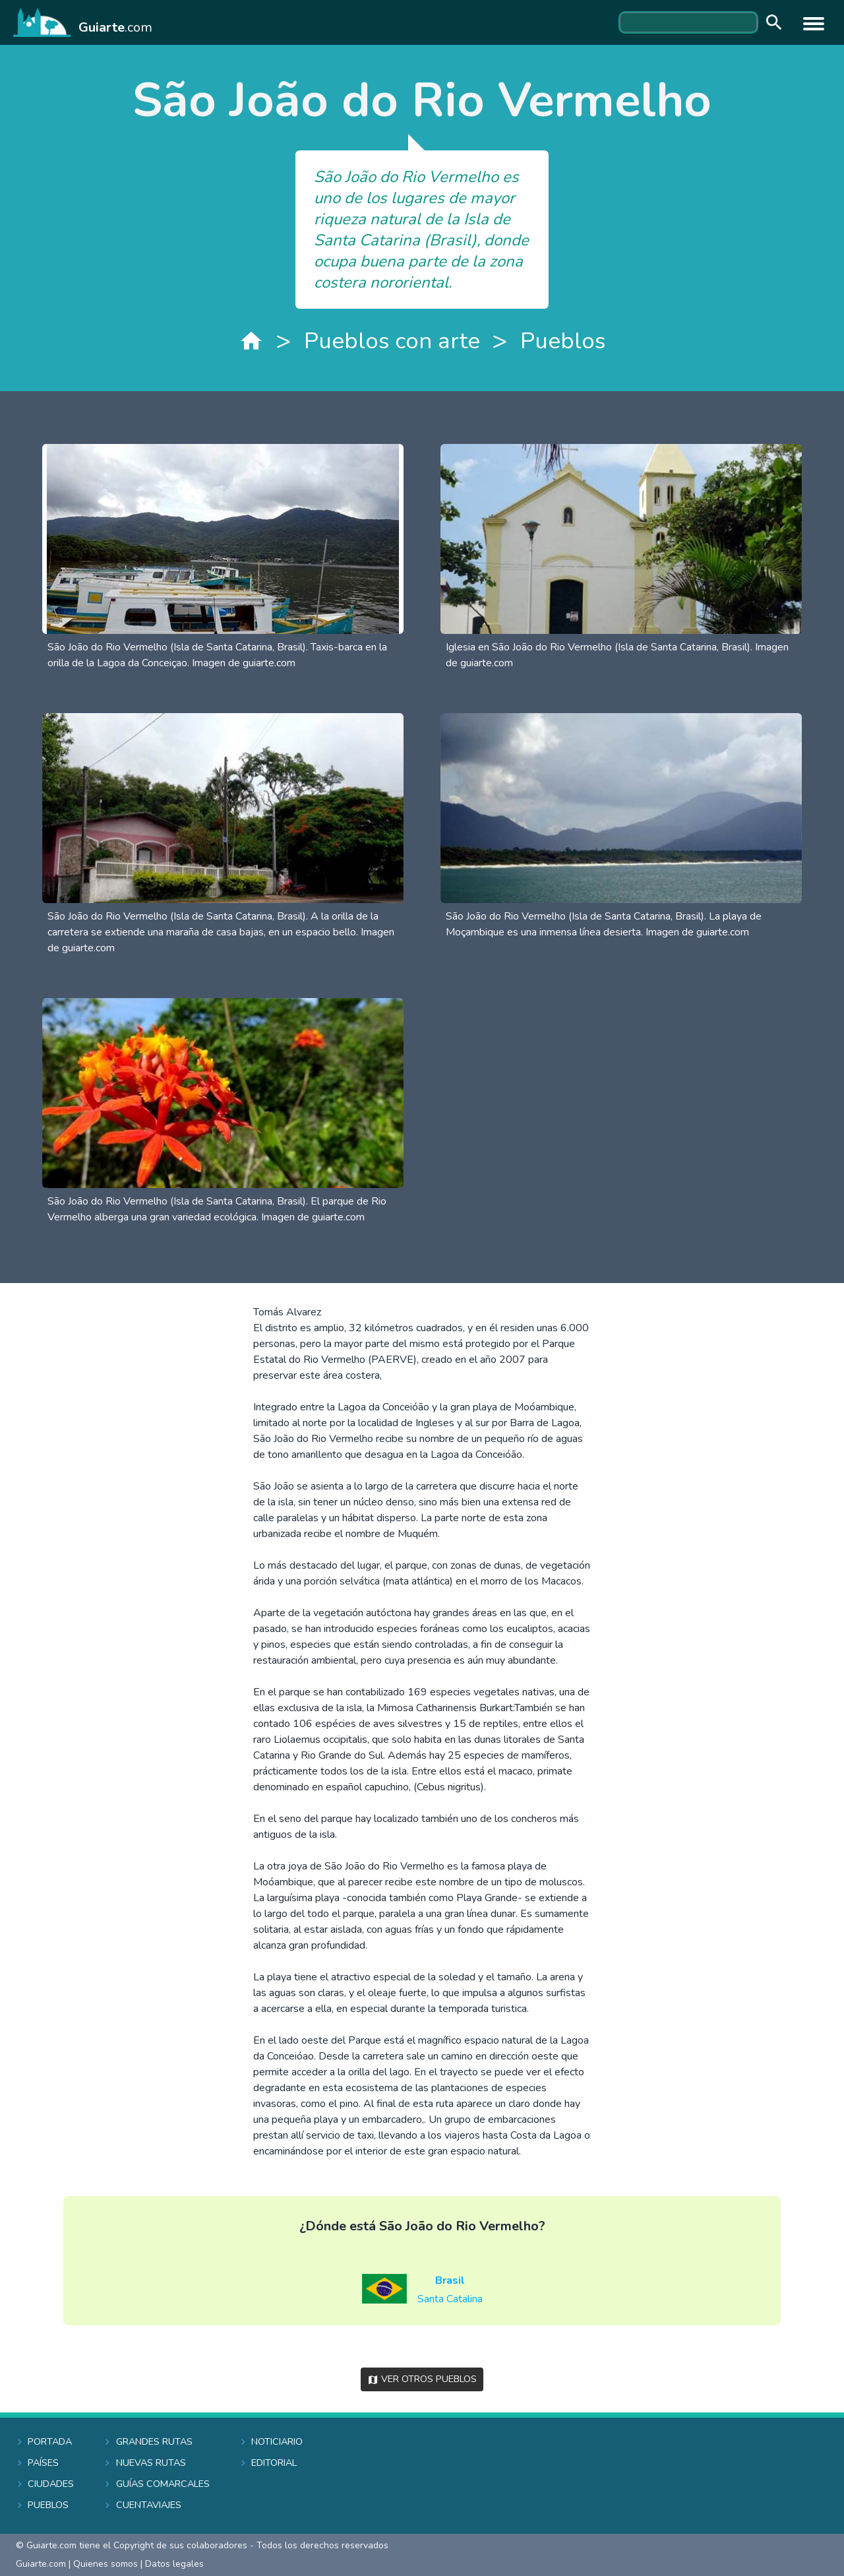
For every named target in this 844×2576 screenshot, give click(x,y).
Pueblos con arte (392, 340)
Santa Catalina (450, 2299)
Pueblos (562, 340)
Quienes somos (105, 2564)
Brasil (450, 2280)
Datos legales (174, 2564)
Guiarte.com (41, 2564)
